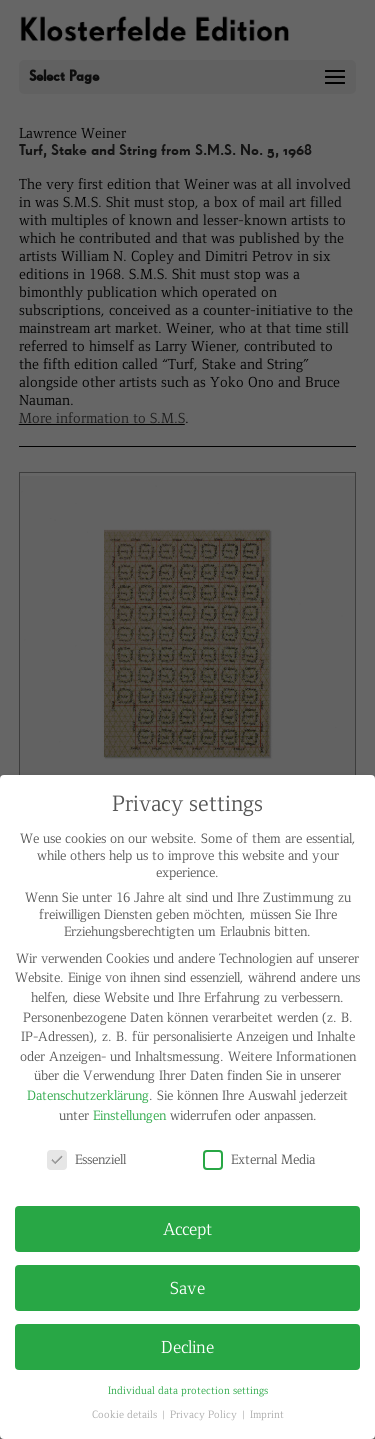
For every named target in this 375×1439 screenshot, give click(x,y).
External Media (259, 1158)
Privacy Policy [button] (205, 1413)
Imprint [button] (267, 1413)
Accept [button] (187, 1228)
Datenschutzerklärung (88, 1094)
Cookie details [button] (126, 1413)
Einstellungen (129, 1114)
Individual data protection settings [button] (188, 1389)
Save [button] (187, 1287)
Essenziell (86, 1158)
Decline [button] (187, 1346)
